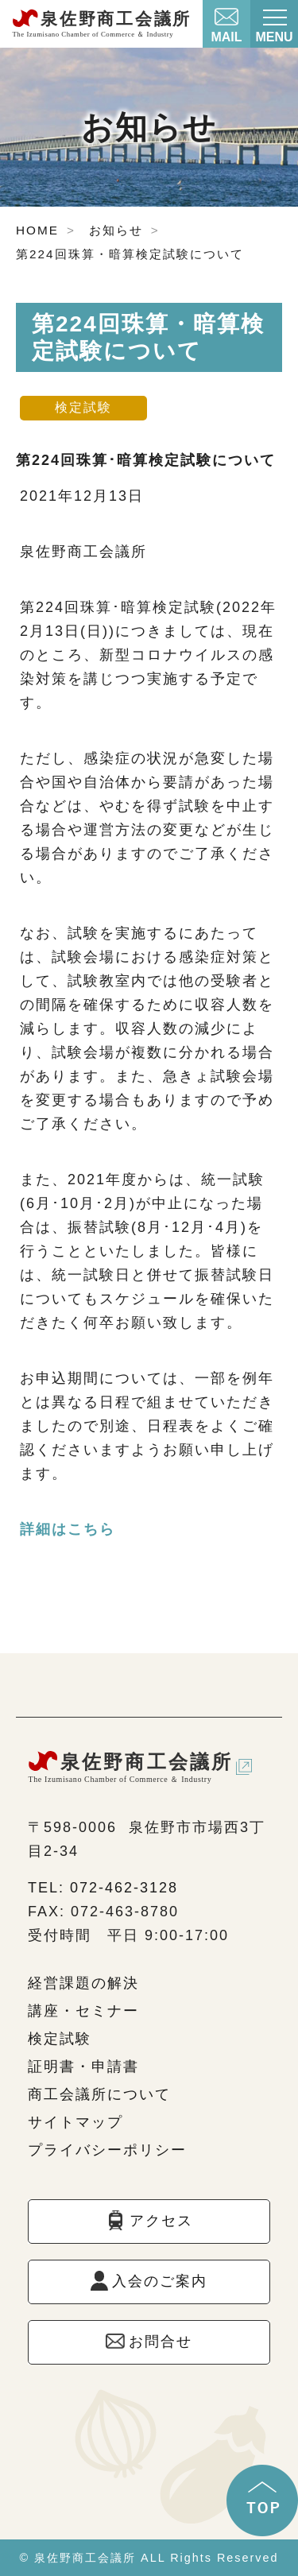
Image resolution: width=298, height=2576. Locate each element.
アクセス (161, 2221)
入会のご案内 (159, 2281)
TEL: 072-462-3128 (103, 1888)
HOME (37, 230)
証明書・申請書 (83, 2066)
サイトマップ (75, 2122)
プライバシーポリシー (107, 2150)
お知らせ (116, 230)
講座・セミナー (83, 2011)
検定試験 (59, 2039)
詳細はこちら (67, 1529)
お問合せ (160, 2341)
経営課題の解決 (83, 1983)
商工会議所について (99, 2094)
